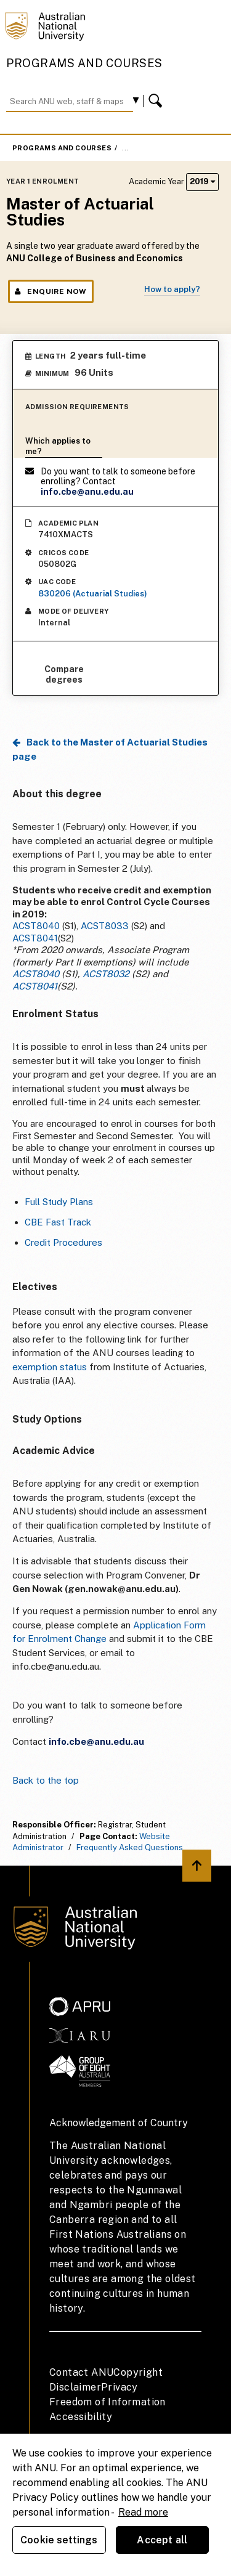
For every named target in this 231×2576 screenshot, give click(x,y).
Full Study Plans (59, 1202)
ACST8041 (35, 938)
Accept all (162, 2540)
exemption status (49, 1367)
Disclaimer (75, 2387)
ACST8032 (106, 974)
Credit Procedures (63, 1242)
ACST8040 (36, 925)
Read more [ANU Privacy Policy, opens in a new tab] (143, 2512)
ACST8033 (105, 925)
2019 (202, 181)
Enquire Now (51, 291)
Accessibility (80, 2417)
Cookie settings (58, 2540)
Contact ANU (81, 2372)
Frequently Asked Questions (129, 1847)
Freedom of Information (107, 2402)
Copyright (138, 2372)
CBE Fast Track (58, 1222)
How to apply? (172, 289)
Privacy (119, 2387)
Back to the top (45, 1780)
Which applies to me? (58, 446)
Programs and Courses (84, 63)
